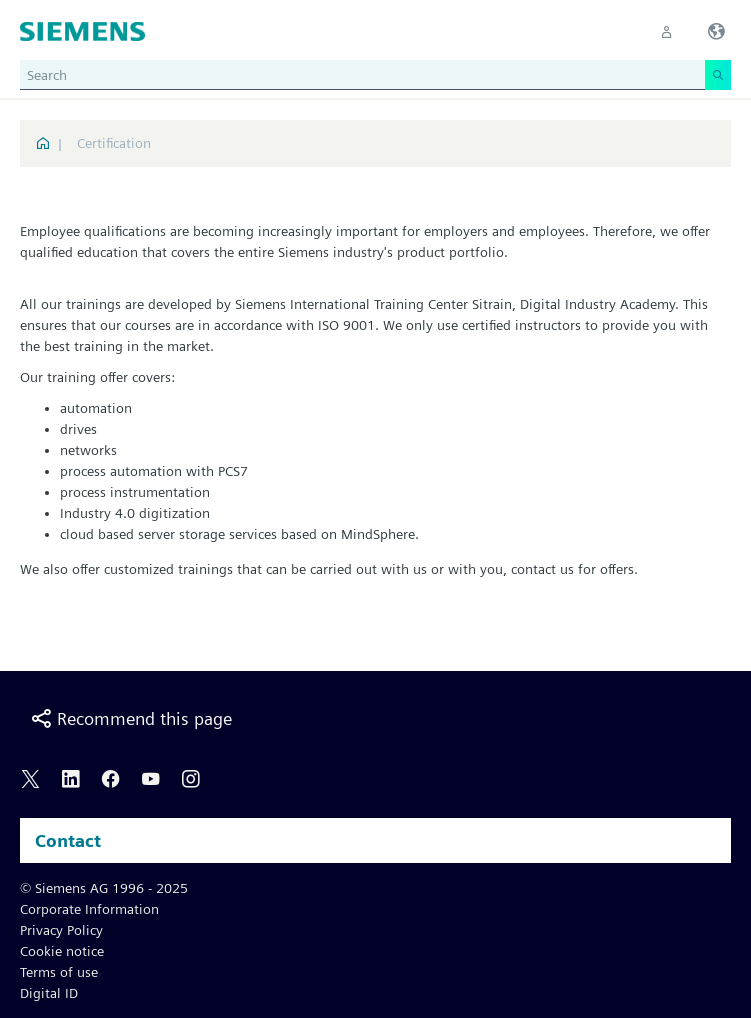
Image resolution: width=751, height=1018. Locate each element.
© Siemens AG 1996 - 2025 (104, 888)
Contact (68, 840)
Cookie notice (62, 951)
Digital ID (49, 993)
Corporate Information (89, 909)
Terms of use (59, 972)
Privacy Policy (61, 930)
